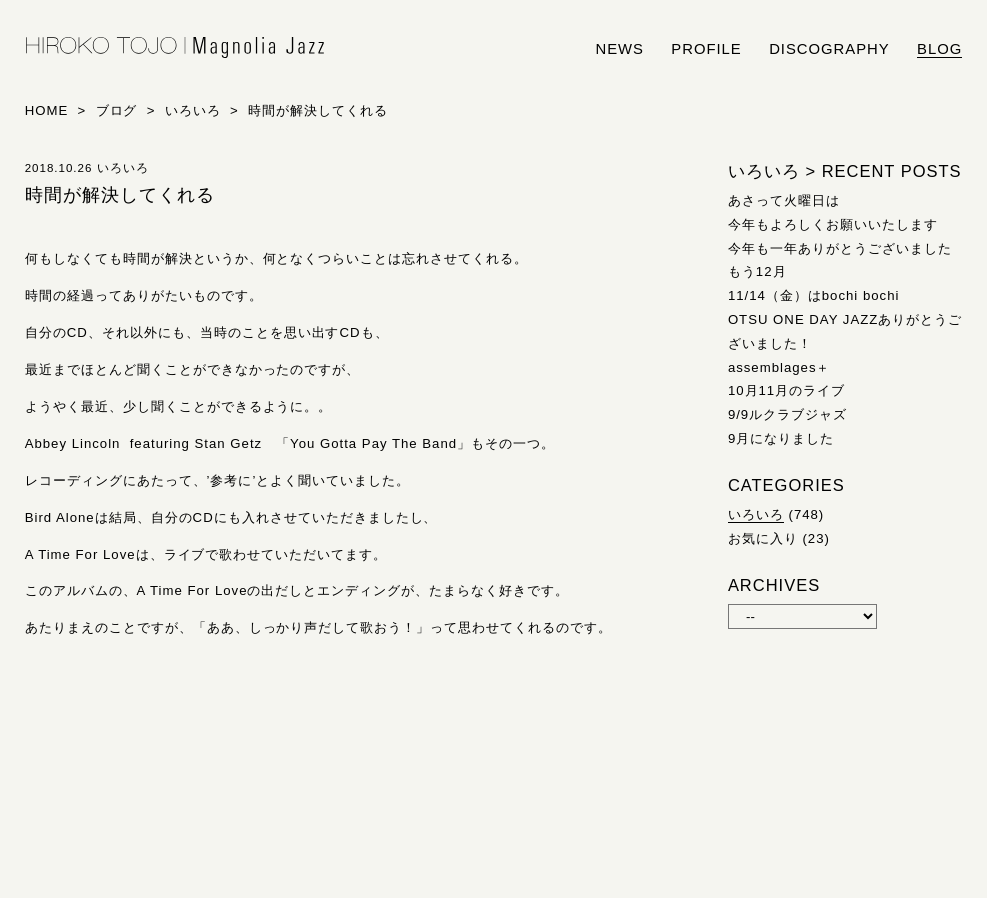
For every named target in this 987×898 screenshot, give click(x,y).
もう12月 (757, 271)
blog (939, 49)
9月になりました (781, 438)
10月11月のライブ (786, 390)
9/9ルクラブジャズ (787, 414)
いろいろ (756, 514)
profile (706, 49)
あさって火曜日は (784, 200)
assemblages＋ (779, 367)
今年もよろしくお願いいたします (833, 224)
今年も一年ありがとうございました (840, 248)
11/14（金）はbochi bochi (814, 295)
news (619, 49)
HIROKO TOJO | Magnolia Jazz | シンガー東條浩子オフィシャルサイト (175, 48)
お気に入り (763, 538)
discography (829, 49)
